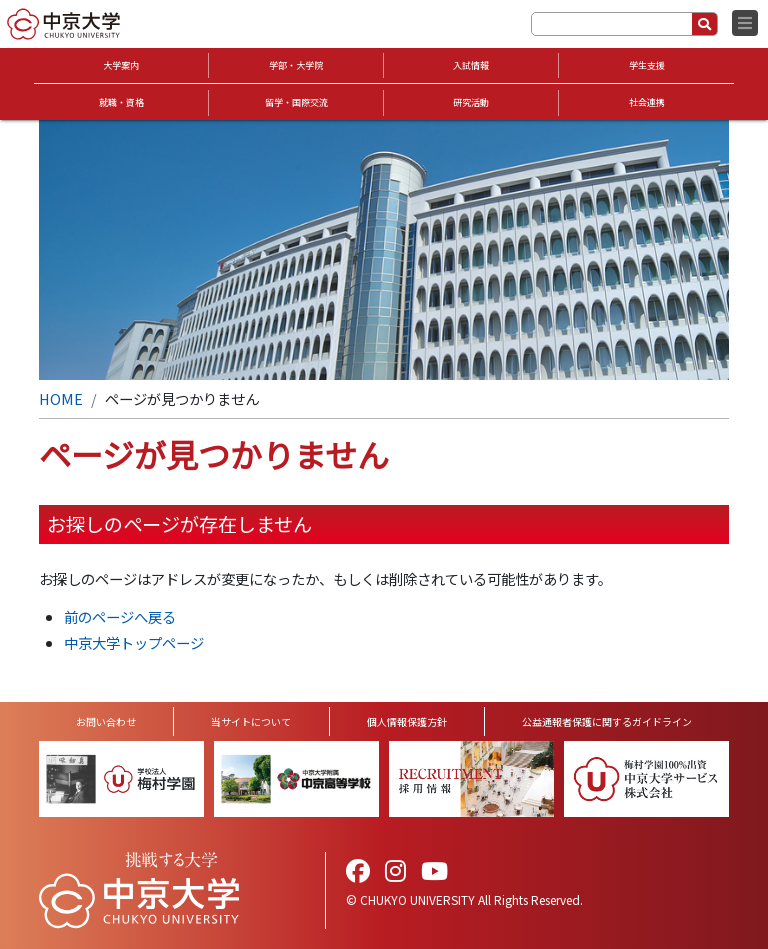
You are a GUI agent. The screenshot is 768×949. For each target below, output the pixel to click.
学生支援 (647, 65)
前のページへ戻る (120, 616)
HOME (61, 398)
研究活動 (471, 102)
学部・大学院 (296, 65)
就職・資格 (121, 102)
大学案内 (121, 65)
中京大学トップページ (134, 642)
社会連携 (647, 102)
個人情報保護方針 (407, 721)
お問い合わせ (106, 721)
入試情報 (471, 65)
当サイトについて (251, 721)
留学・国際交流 (296, 102)
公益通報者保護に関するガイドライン (607, 721)
